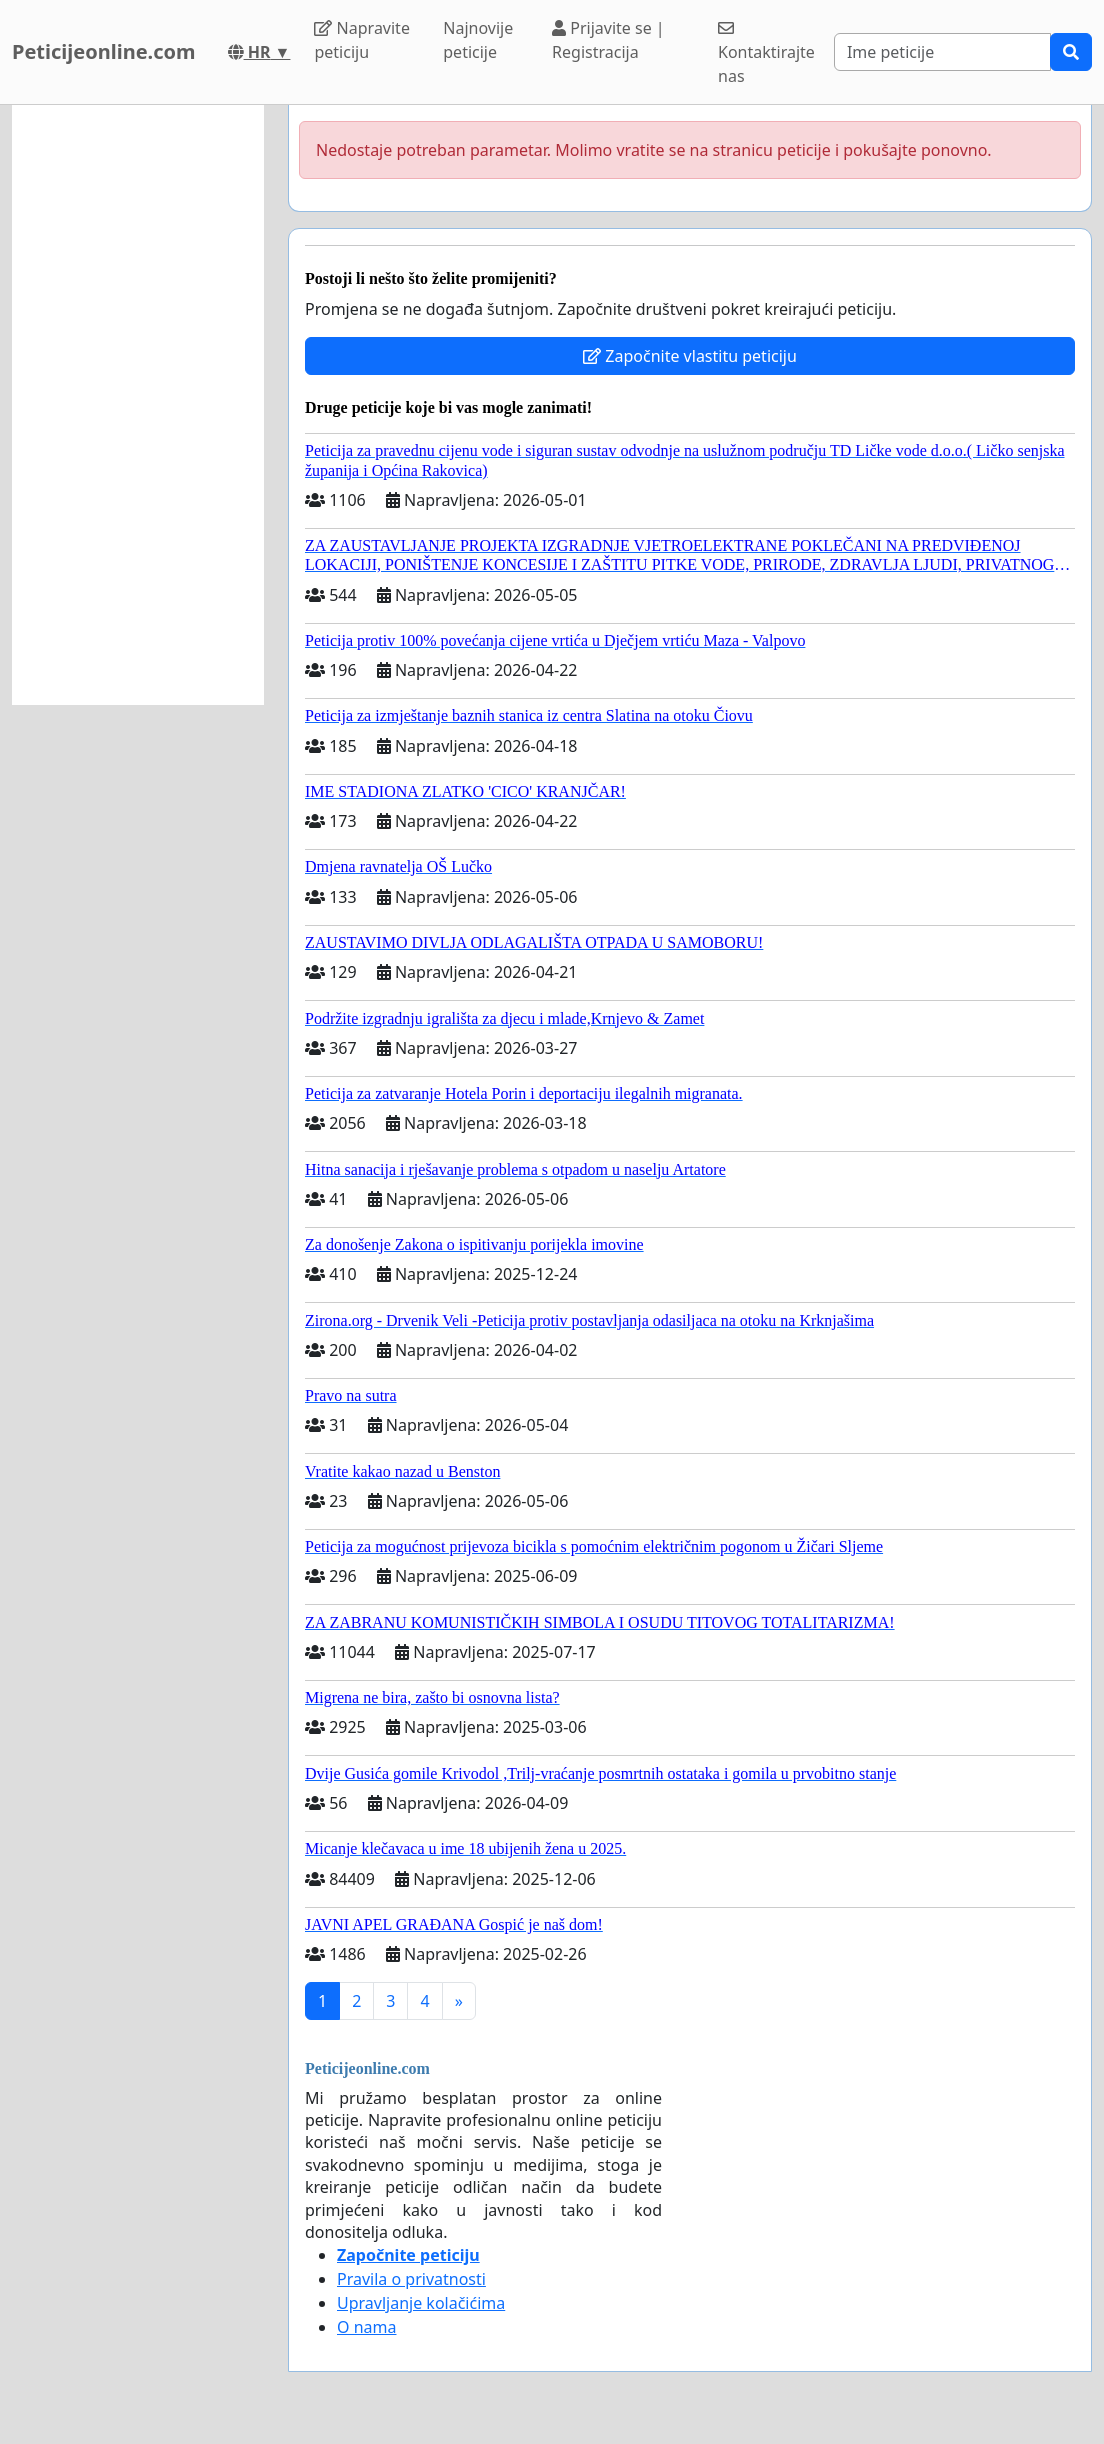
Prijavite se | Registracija (608, 40)
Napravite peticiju (361, 40)
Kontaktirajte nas (766, 53)
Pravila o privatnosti (411, 2279)
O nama (366, 2327)
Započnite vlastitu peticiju (690, 356)
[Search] (942, 52)
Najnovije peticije (478, 40)
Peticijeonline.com (104, 51)
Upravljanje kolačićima (421, 2303)
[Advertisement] (138, 405)
